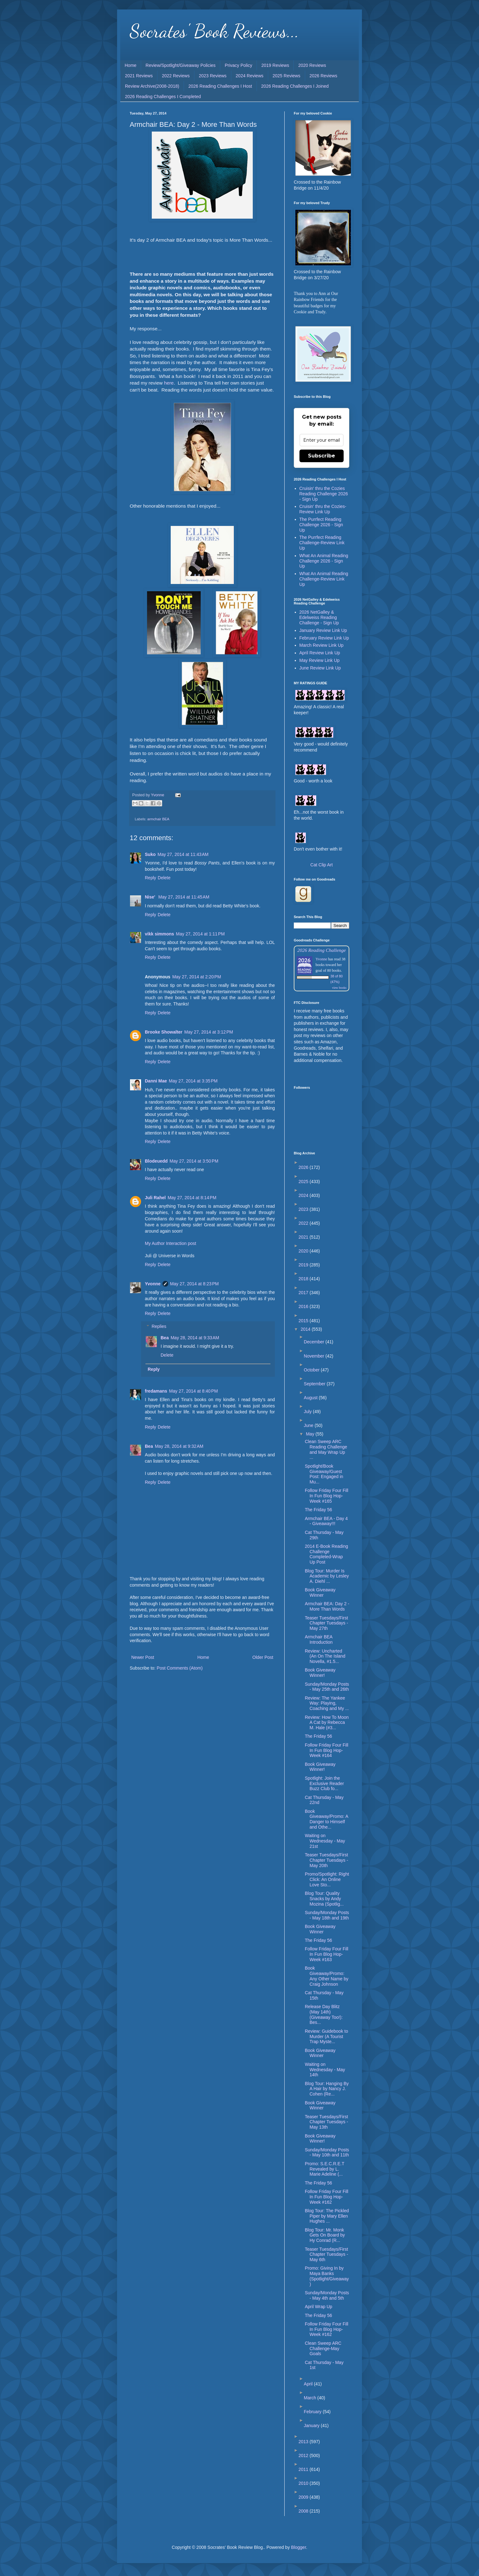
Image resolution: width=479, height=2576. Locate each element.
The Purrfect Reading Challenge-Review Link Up (322, 543)
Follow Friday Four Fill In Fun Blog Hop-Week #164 (326, 1750)
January (312, 2425)
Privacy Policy (238, 65)
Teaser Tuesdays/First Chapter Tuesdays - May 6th (326, 2254)
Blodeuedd (156, 1161)
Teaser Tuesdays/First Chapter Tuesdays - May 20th (326, 1860)
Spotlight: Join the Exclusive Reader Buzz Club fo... (324, 1783)
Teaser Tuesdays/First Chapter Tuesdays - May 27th (326, 1623)
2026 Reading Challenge (321, 950)
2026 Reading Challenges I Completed (163, 96)
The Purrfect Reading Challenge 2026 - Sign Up (321, 525)
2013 (304, 2441)
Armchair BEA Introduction (319, 1639)
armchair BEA (158, 819)
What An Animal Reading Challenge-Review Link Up (323, 579)
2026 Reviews (323, 75)
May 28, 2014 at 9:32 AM (179, 1446)
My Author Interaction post (170, 1243)
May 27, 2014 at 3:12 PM (208, 1032)
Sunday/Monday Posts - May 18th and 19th (327, 1915)
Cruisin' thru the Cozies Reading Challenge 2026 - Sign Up (323, 494)
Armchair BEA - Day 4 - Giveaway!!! (326, 1521)
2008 (304, 2511)
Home (130, 65)
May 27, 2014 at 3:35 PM (193, 1080)
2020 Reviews (312, 65)
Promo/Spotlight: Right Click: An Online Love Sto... (327, 1879)
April (309, 2383)
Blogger (298, 2547)
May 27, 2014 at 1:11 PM (200, 933)
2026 (304, 1167)
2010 (304, 2483)
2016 (304, 1306)
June (309, 1425)
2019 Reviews (275, 65)
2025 (304, 1181)
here (169, 383)
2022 (304, 1223)
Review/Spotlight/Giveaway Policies (180, 65)
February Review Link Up (324, 637)
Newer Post (142, 1657)
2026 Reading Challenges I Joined (295, 86)
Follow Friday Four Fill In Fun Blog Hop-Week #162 (326, 2197)
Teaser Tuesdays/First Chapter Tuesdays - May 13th (326, 2122)
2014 (306, 1329)
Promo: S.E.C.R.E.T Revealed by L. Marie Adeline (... (324, 2169)
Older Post (262, 1657)
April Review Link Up (319, 652)
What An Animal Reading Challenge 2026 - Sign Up (323, 561)
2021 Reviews (139, 75)
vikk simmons (159, 933)
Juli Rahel (155, 1197)
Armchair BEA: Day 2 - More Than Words (327, 1606)
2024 (304, 1195)
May (310, 1433)
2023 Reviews (213, 75)
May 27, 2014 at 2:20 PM (196, 976)
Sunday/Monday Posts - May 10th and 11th (327, 2152)
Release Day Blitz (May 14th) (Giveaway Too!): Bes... (324, 2014)
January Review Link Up (323, 630)
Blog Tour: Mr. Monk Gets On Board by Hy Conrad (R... (325, 2235)
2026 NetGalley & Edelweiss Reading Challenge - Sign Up (319, 617)
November (314, 1356)
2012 (304, 2455)
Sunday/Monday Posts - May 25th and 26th (327, 1687)
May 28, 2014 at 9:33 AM (195, 1337)
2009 (304, 2497)
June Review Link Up (320, 667)
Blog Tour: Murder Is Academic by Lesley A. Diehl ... (327, 1576)
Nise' (151, 896)
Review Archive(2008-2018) (152, 86)
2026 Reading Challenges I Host (220, 86)
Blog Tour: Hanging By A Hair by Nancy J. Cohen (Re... (327, 2089)
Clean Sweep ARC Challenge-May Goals (323, 2348)
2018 (304, 1278)
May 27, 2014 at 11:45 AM (184, 896)
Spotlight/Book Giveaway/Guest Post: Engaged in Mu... (324, 1474)
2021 (304, 1237)
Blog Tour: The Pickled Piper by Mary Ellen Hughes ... (327, 2216)
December (314, 1341)
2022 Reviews (176, 75)
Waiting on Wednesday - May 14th (325, 2070)
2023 (304, 1209)
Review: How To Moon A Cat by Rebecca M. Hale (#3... (327, 1722)
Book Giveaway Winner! (320, 1672)
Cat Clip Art (321, 864)
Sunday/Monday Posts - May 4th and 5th (327, 2295)
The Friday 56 (318, 1509)
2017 (304, 1292)
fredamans (156, 1391)
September (315, 1383)
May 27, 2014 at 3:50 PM (193, 1161)
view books (339, 987)
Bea (165, 1337)
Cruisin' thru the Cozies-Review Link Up (322, 509)
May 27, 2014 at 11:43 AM (183, 854)
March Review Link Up (321, 645)
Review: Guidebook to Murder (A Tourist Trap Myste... (326, 2036)
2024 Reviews (249, 75)
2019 (304, 1264)
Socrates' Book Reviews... (214, 31)
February (313, 2411)
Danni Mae (156, 1080)
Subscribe (321, 456)
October (312, 1369)
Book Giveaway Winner (320, 1592)
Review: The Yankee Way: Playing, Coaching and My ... (327, 1703)
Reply (150, 877)
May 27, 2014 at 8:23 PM (194, 1283)
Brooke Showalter (163, 1032)
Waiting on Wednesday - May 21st (325, 1841)
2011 (304, 2469)
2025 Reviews (286, 75)
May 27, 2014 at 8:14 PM (192, 1197)
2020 (304, 1250)
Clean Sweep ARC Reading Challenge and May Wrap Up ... (326, 1449)
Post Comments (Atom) (180, 1668)
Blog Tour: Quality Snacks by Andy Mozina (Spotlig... (324, 1899)
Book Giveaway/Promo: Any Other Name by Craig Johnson (326, 1976)
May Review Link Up (319, 660)
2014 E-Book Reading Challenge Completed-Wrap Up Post (326, 1554)
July (308, 1411)
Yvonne (153, 1283)
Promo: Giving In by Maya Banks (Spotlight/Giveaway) (327, 2276)
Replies (158, 1326)
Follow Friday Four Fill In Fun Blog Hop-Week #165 (326, 1496)
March (310, 2397)
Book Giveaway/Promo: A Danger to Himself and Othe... (326, 1819)
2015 (304, 1320)
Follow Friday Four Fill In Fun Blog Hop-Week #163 (326, 1954)
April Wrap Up (318, 2306)
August (311, 1397)
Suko (150, 854)
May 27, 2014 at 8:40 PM (193, 1391)
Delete (164, 877)
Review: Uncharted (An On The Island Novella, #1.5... (325, 1656)
